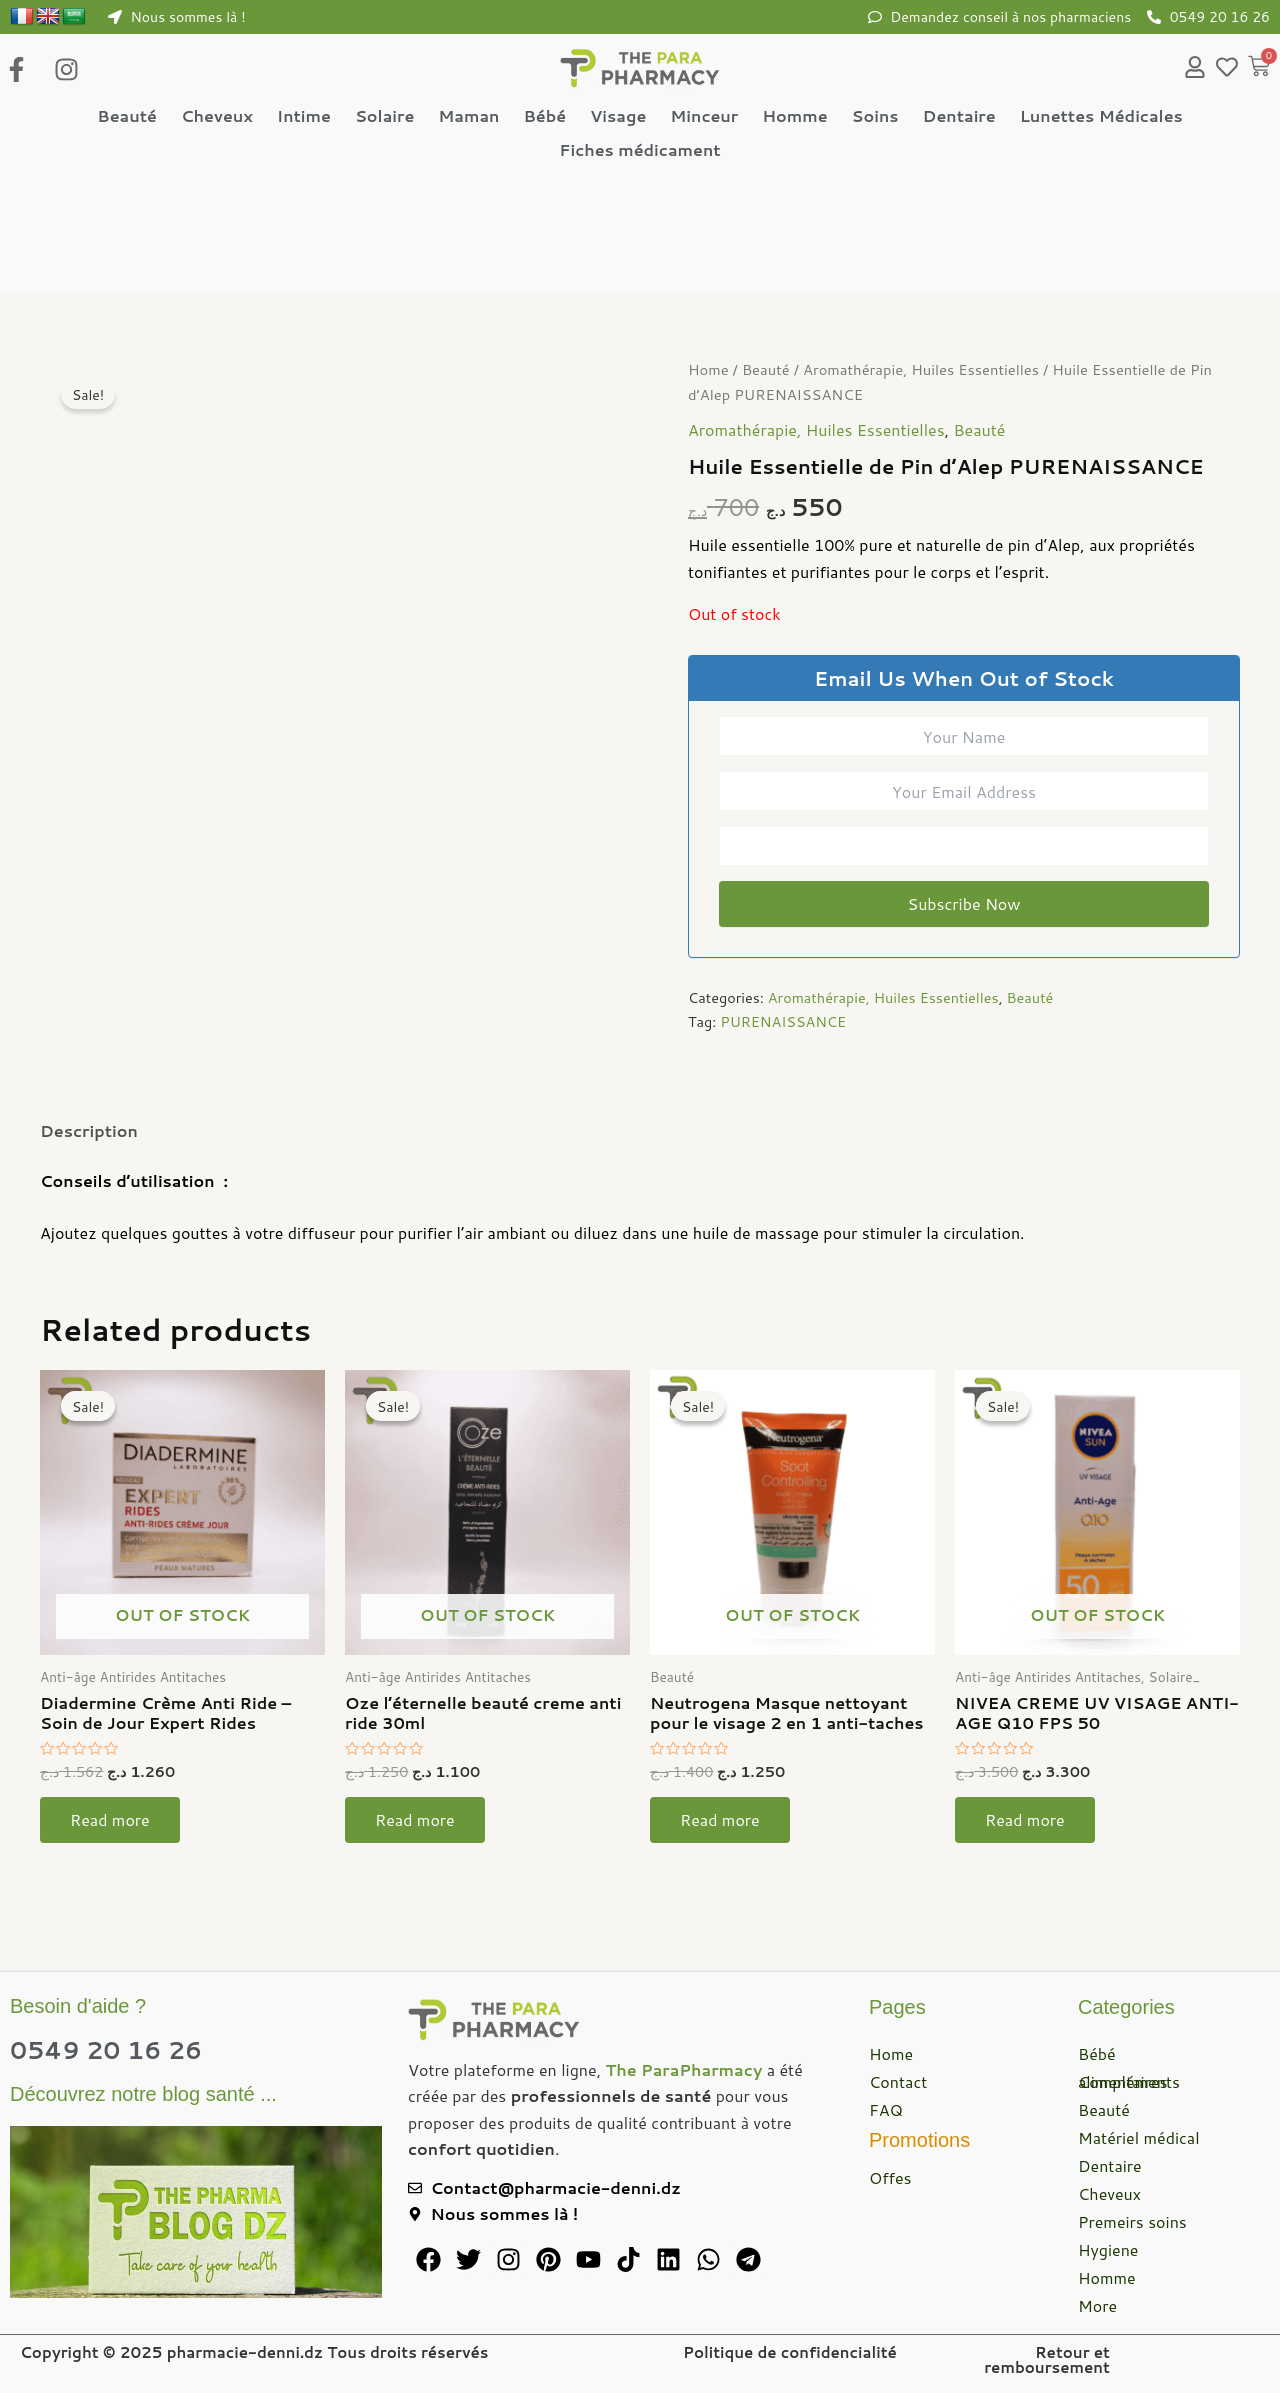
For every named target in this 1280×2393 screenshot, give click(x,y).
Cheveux (217, 115)
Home (708, 370)
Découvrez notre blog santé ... (143, 2094)
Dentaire (959, 115)
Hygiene (1108, 2249)
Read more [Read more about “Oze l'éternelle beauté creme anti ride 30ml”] (415, 1820)
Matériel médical (1139, 2137)
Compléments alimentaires (1129, 2081)
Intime (304, 115)
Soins (875, 115)
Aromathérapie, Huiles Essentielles (921, 370)
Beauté (127, 115)
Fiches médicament (639, 149)
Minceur (704, 115)
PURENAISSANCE (783, 1022)
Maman (468, 115)
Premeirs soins (1132, 2221)
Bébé (544, 115)
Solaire (384, 115)
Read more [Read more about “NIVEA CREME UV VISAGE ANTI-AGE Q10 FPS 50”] (1025, 1820)
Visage (618, 115)
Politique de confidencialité (790, 2352)
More (1097, 2305)
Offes (890, 2177)
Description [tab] (89, 1130)
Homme (794, 115)
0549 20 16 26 (106, 2050)
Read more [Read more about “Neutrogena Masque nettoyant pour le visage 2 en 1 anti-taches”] (720, 1820)
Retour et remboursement (1047, 2360)
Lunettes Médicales (1101, 115)
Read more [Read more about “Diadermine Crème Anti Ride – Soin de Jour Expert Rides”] (110, 1820)
